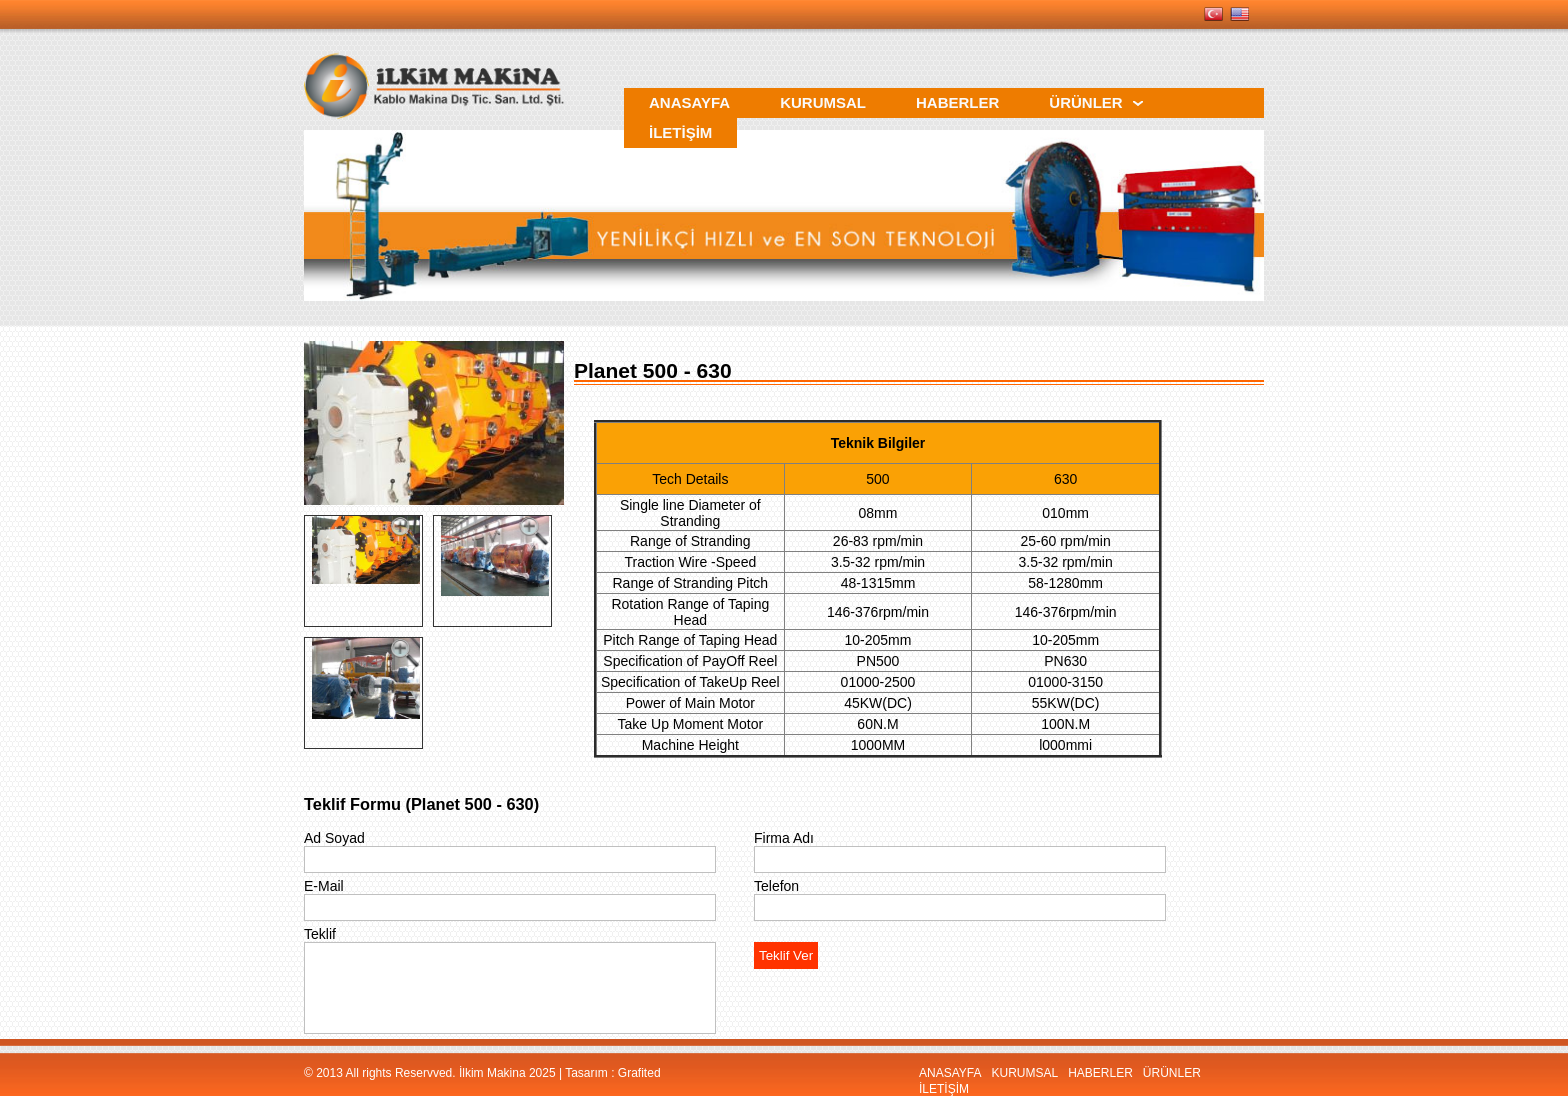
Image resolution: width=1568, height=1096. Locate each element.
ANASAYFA (950, 1073)
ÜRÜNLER (1172, 1073)
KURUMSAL (1024, 1073)
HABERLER (1100, 1073)
